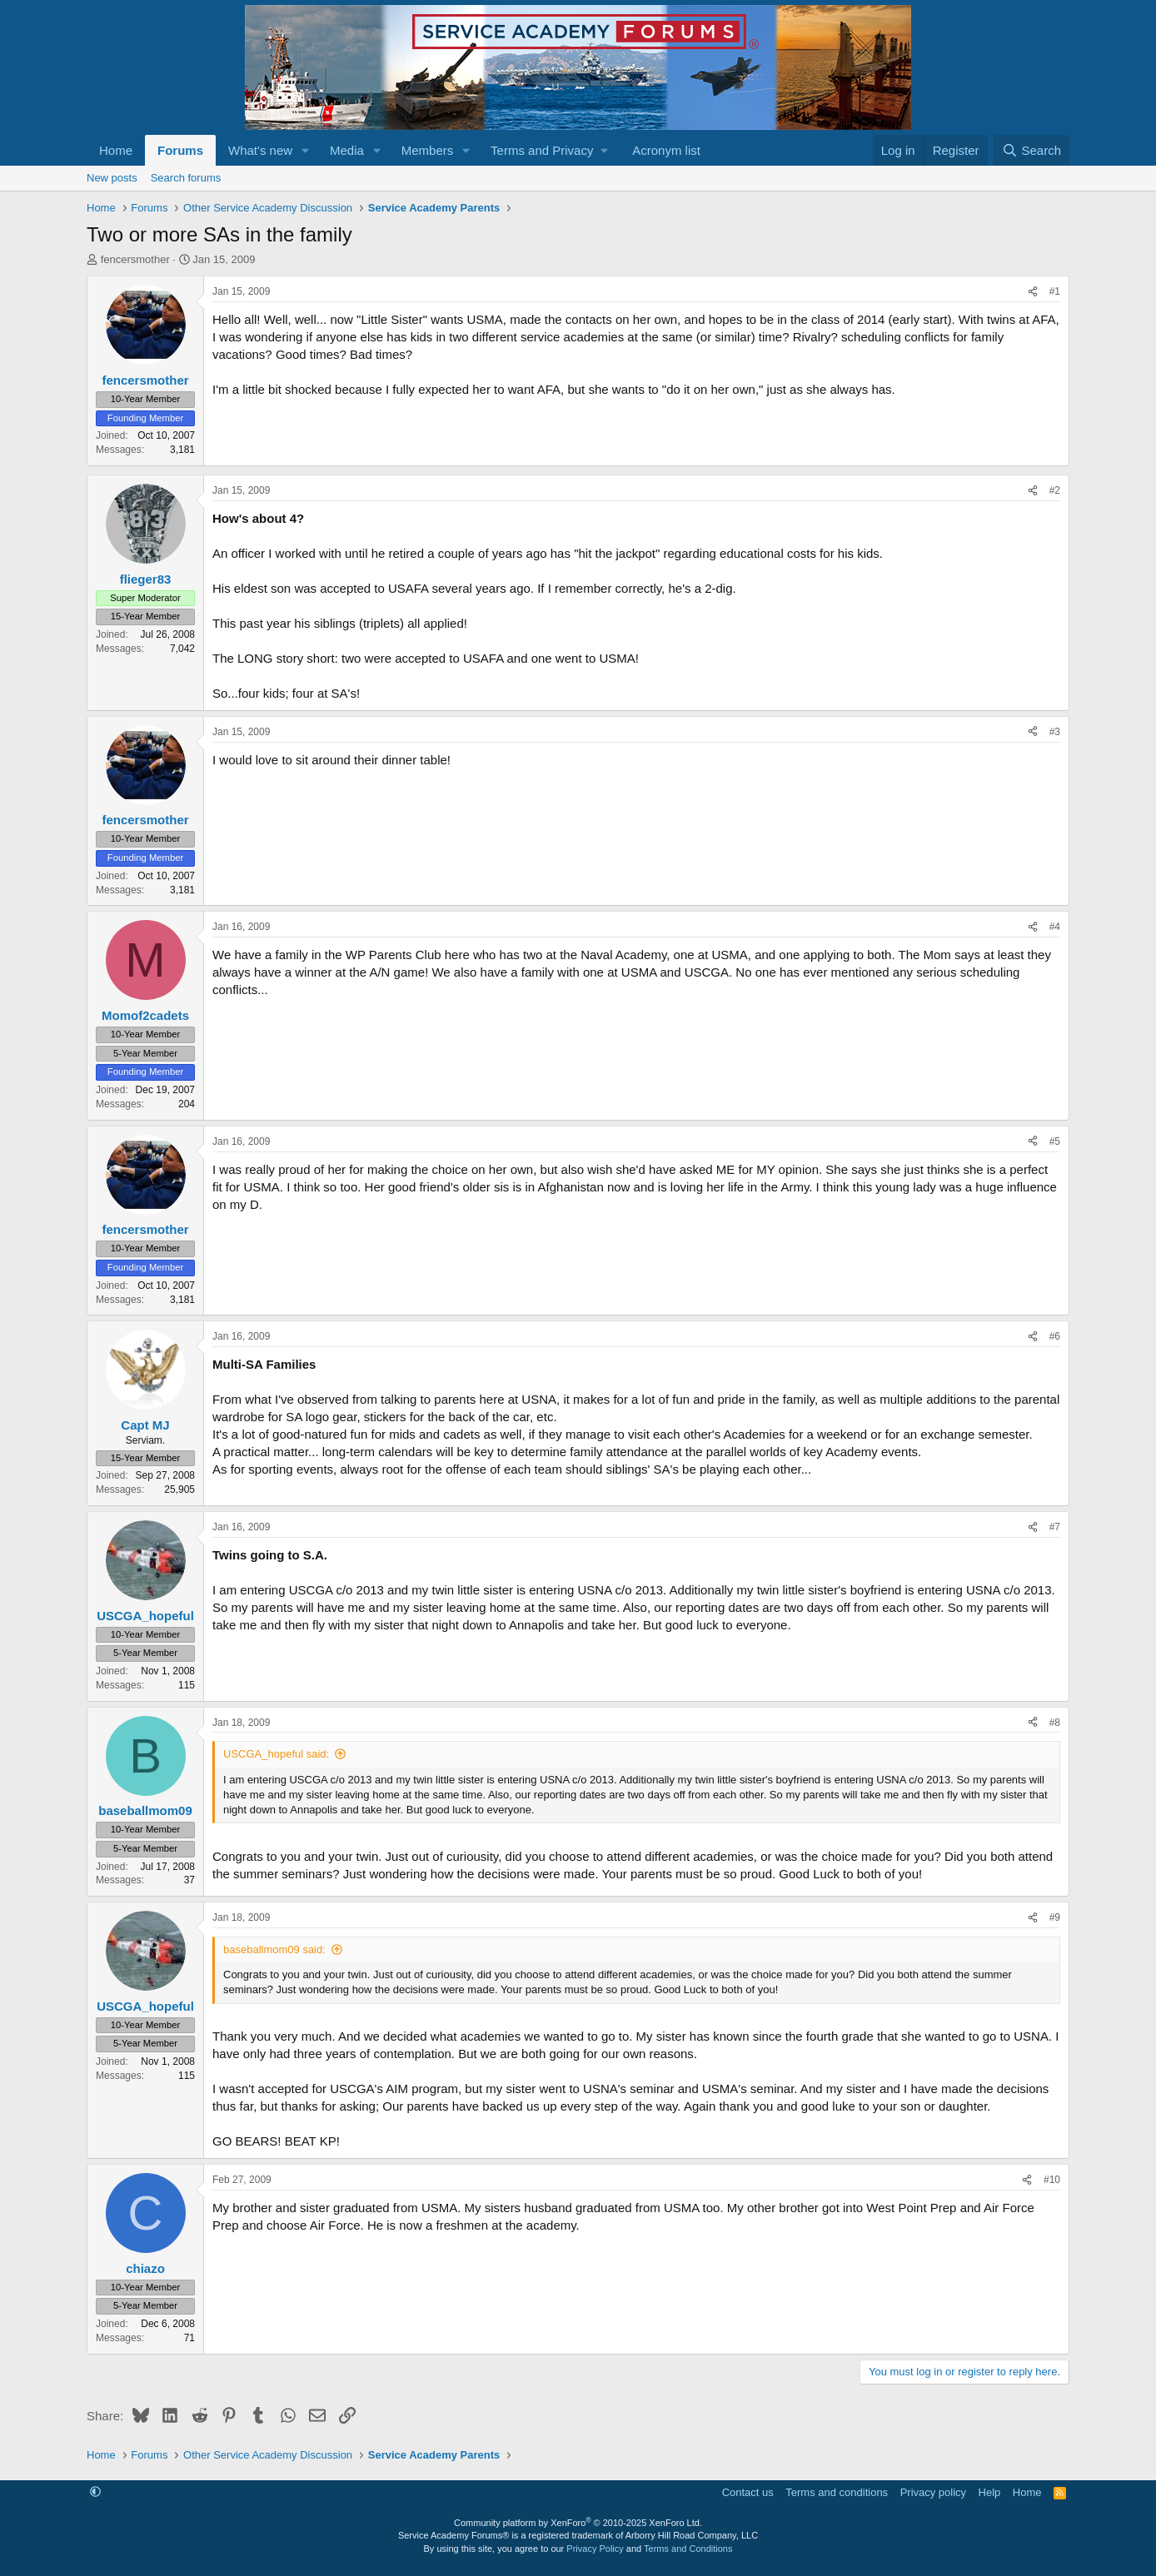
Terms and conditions (836, 2492)
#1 (1054, 291)
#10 (1052, 2180)
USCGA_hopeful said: (276, 1754)
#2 (1054, 490)
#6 (1054, 1336)
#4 (1054, 926)
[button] (305, 150)
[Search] (1031, 150)
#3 (1054, 732)
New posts (112, 178)
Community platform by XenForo (578, 2523)
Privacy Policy (594, 2549)
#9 (1054, 1917)
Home (115, 150)
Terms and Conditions (688, 2549)
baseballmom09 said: (274, 1949)
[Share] (1033, 291)
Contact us (748, 2492)
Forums (180, 150)
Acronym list (666, 150)
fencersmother (135, 259)
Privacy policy (933, 2492)
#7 (1054, 1527)
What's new (260, 150)
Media (347, 150)
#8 (1054, 1722)
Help (990, 2492)
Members (427, 150)
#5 (1054, 1141)
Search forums (186, 178)
